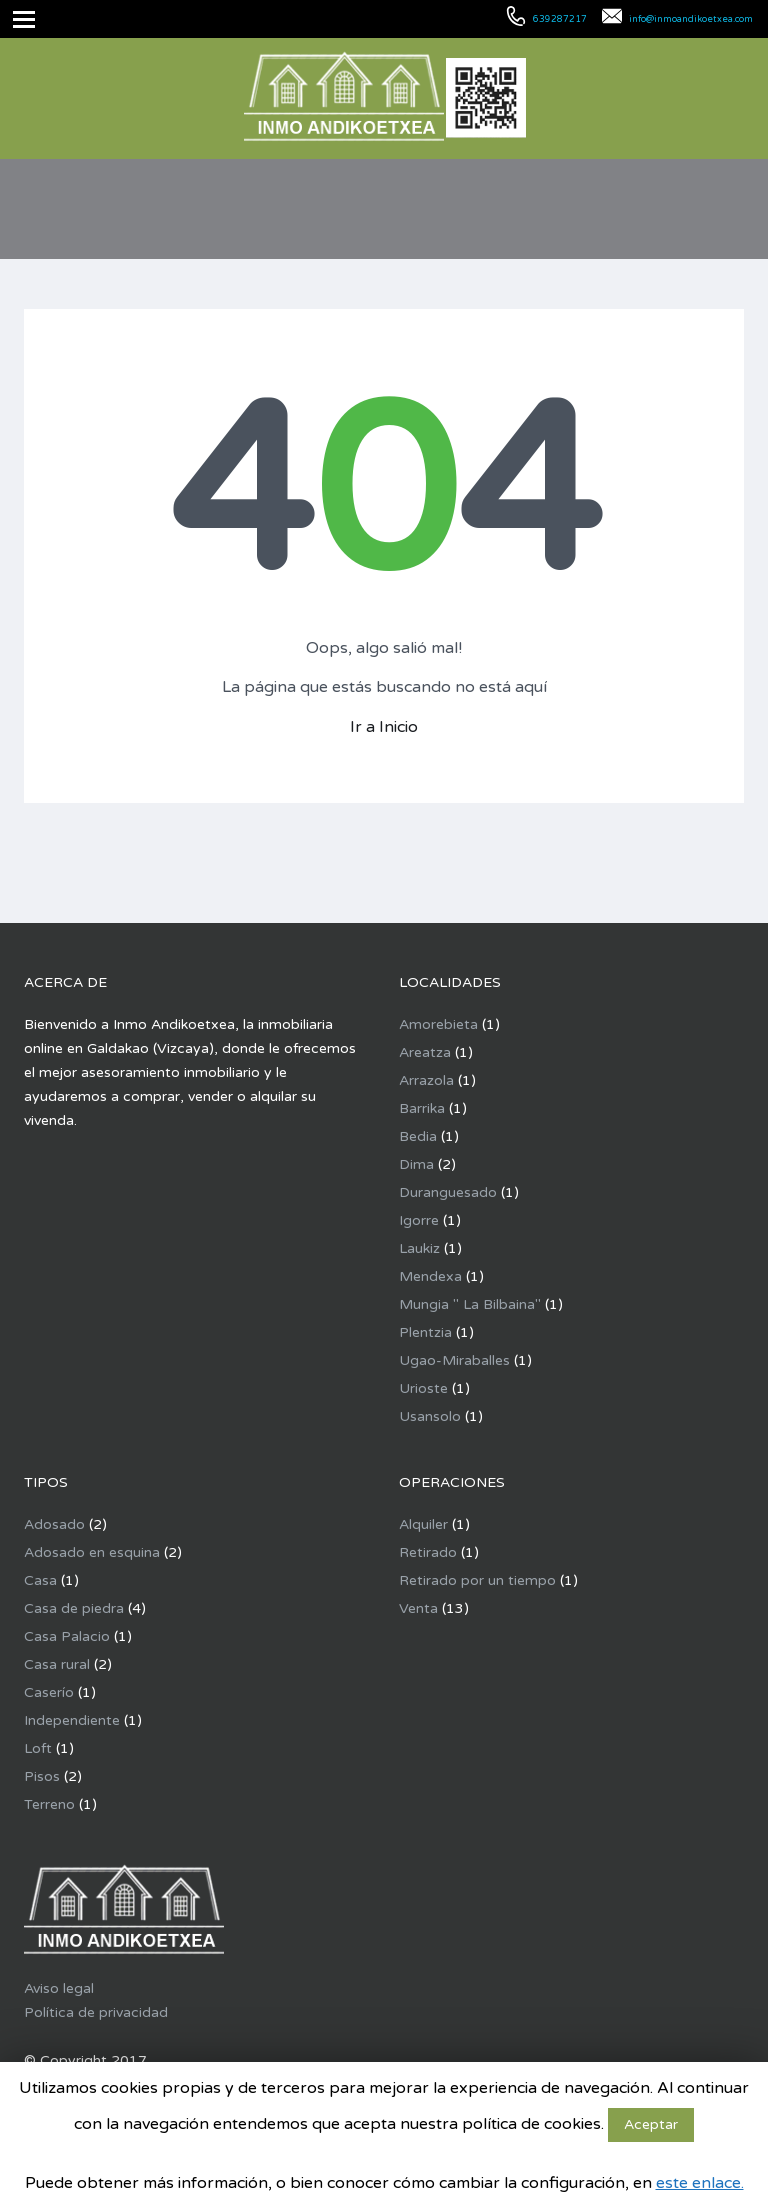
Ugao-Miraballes (454, 1360)
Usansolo (430, 1416)
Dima (416, 1164)
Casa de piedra (74, 1608)
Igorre (419, 1220)
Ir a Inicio (384, 727)
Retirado (428, 1552)
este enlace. (700, 2183)
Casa (40, 1580)
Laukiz (419, 1248)
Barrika (422, 1108)
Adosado (54, 1524)
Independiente (72, 1720)
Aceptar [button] (651, 2124)
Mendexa (430, 1276)
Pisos (42, 1776)
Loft (38, 1748)
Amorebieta (438, 1024)
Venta (418, 1608)
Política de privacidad (96, 2012)
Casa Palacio (67, 1636)
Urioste (423, 1388)
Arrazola (426, 1080)
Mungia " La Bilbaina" (470, 1304)
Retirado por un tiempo (477, 1580)
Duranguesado (448, 1192)
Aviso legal (59, 1988)
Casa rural (57, 1664)
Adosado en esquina (92, 1552)
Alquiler (423, 1524)
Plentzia (425, 1332)
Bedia (418, 1136)
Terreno (49, 1804)
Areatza (425, 1052)
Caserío (49, 1692)
